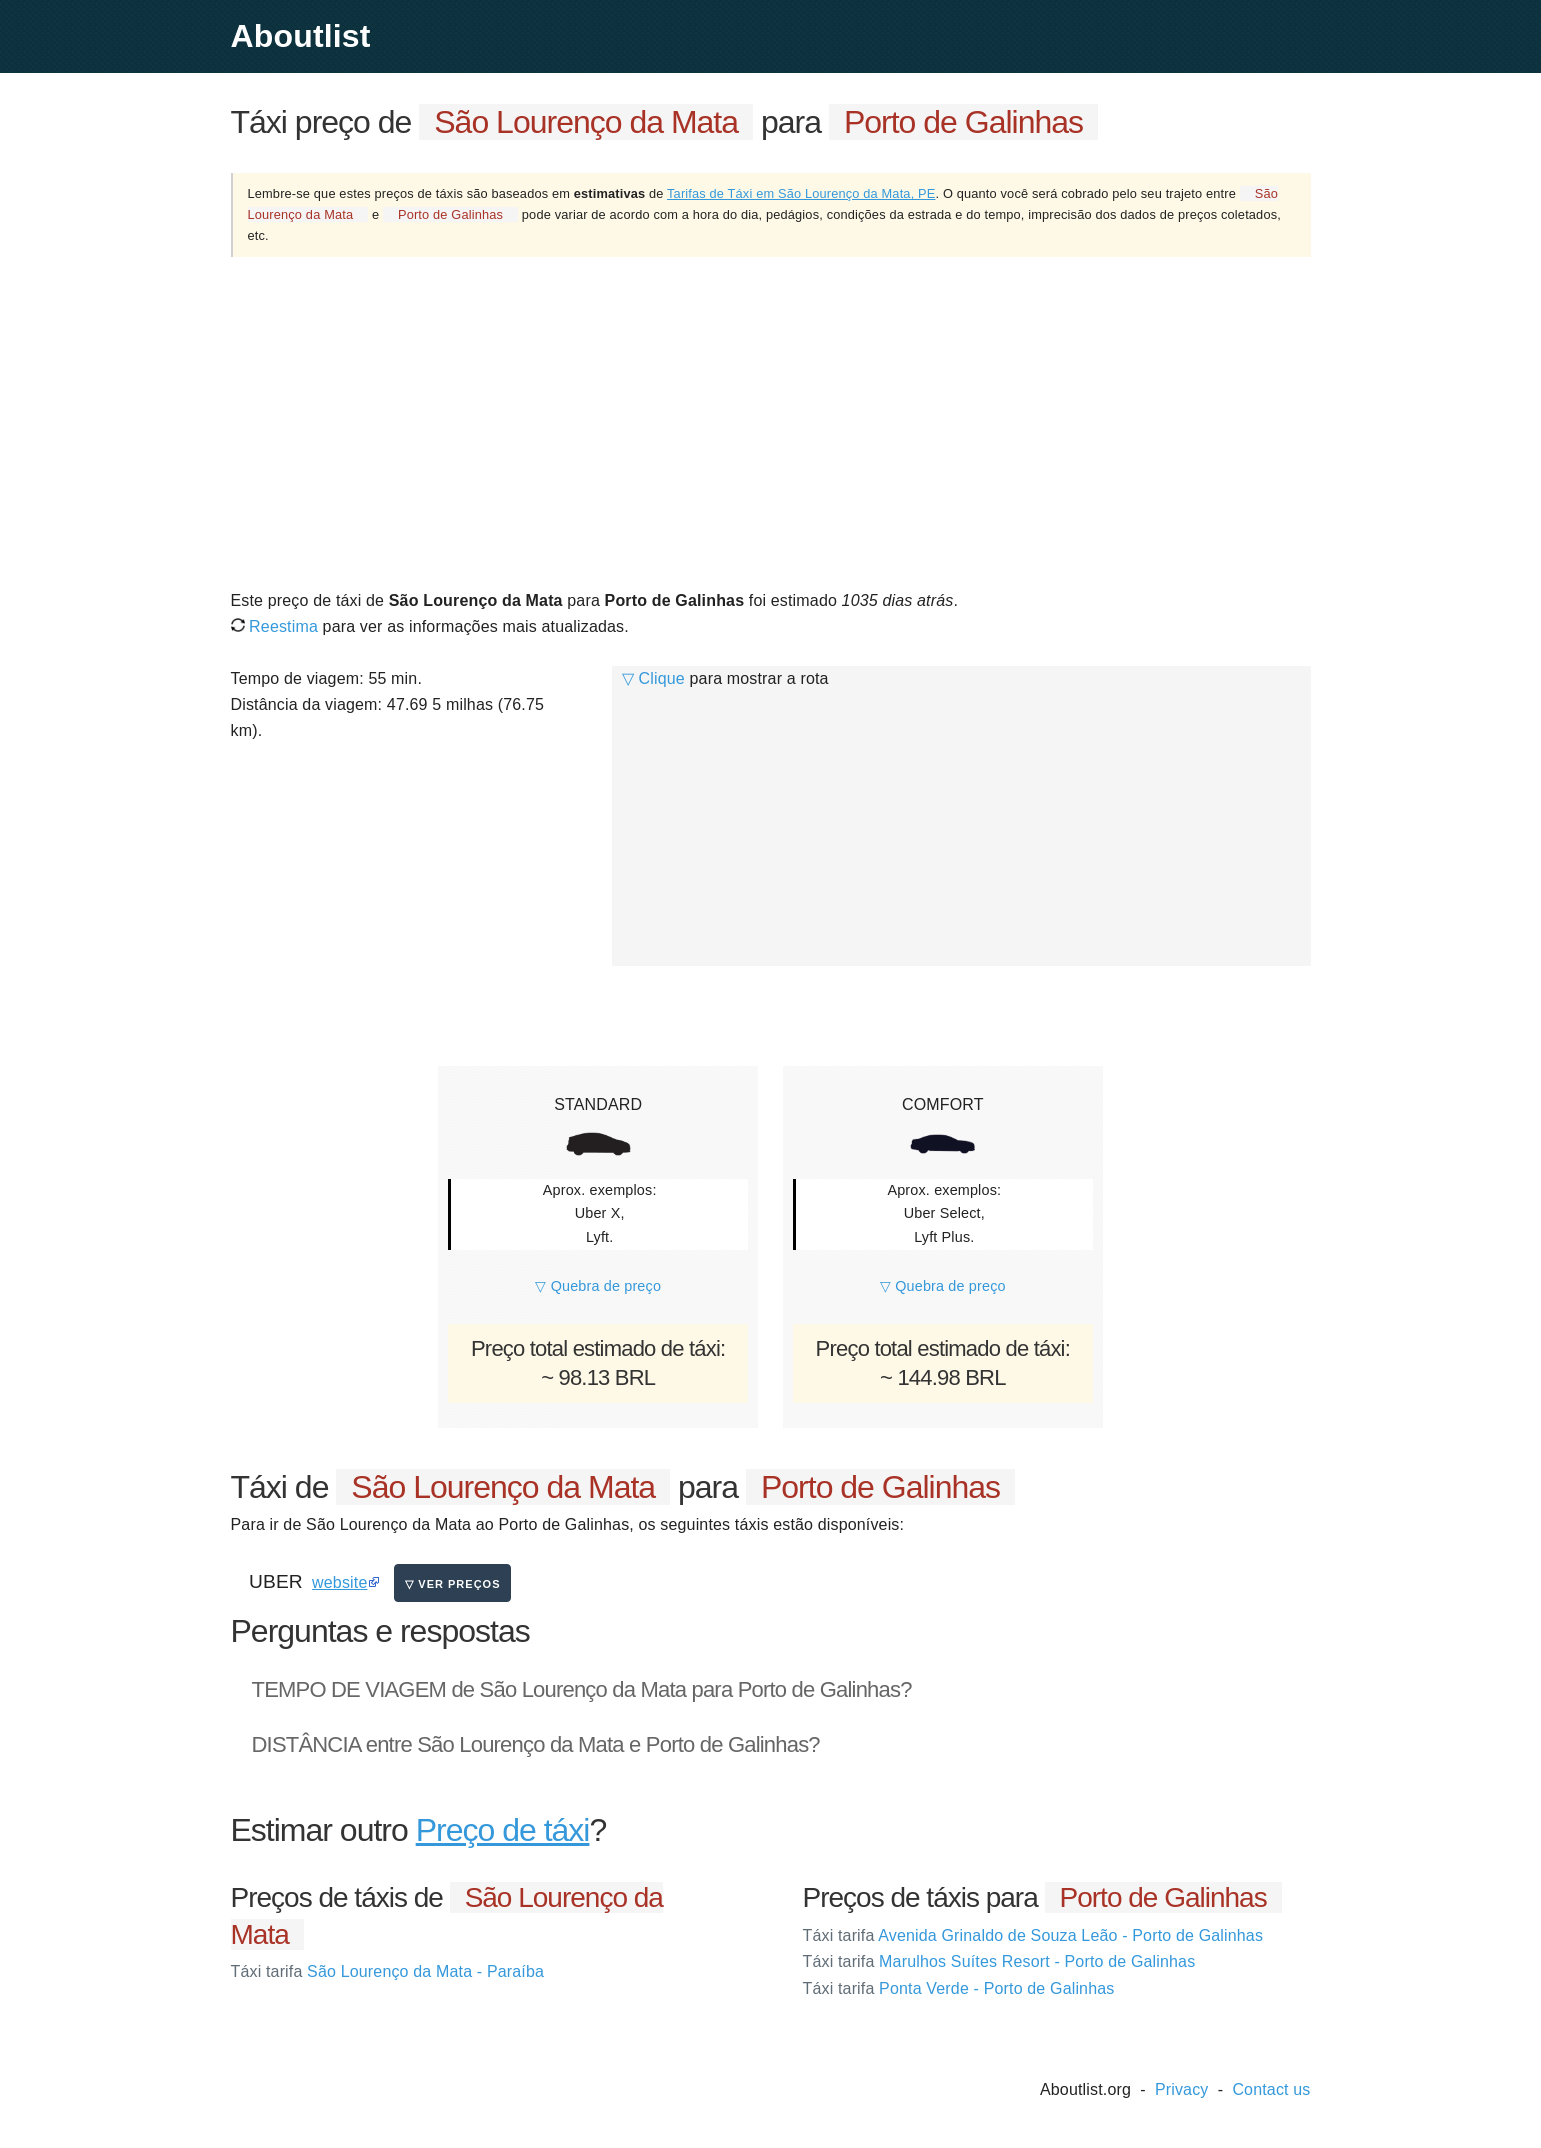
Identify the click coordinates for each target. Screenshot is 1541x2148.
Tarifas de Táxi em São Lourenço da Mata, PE (801, 193)
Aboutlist (301, 36)
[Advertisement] (771, 422)
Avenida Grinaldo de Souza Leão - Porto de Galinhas (1033, 1935)
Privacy (1182, 2089)
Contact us (1271, 2089)
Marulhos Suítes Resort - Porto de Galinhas (999, 1961)
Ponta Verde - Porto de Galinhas (959, 1988)
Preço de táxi (503, 1830)
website (339, 1582)
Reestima (274, 626)
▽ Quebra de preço (598, 1286)
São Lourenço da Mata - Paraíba (388, 1971)
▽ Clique (653, 678)
